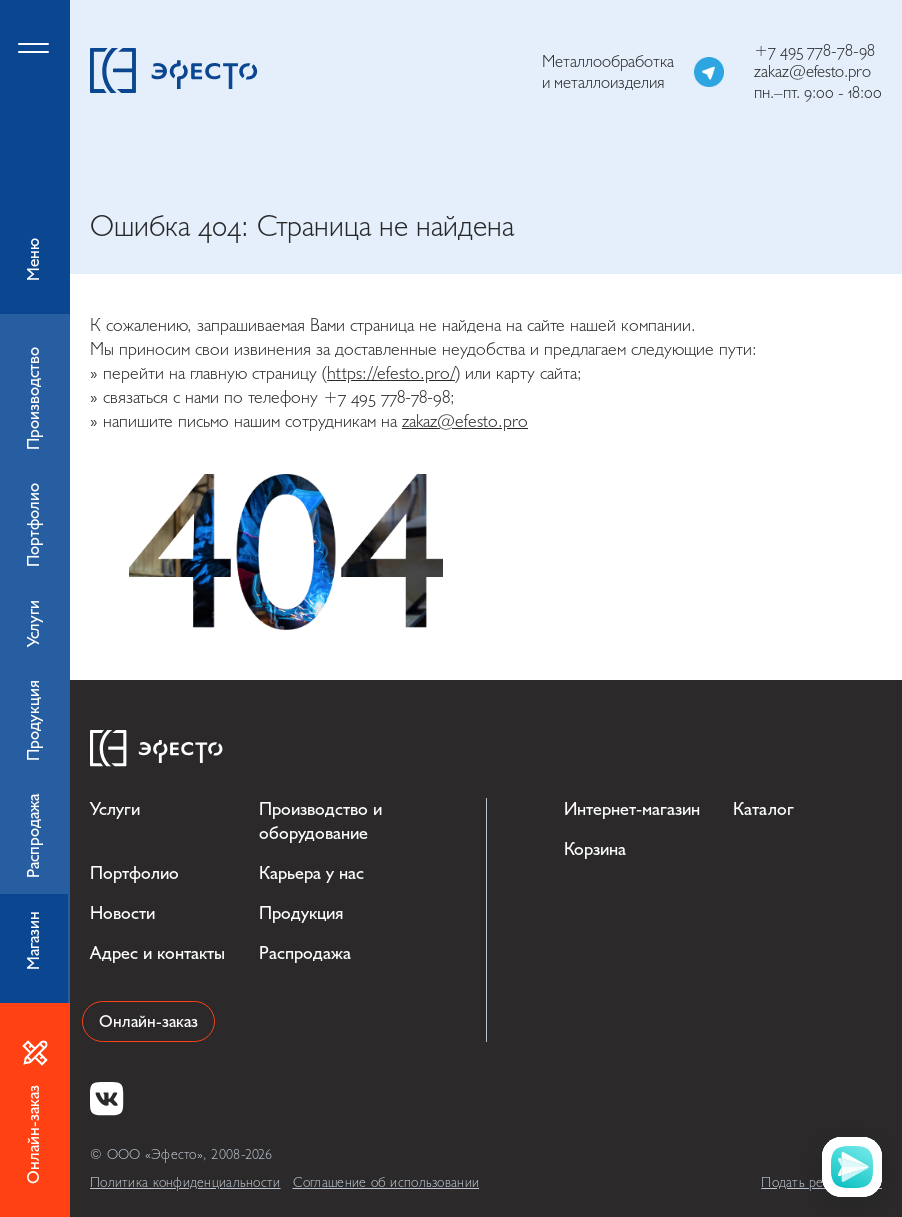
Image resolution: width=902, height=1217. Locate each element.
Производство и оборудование (320, 821)
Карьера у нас (311, 873)
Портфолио (134, 873)
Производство (33, 398)
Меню (34, 157)
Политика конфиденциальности (185, 1182)
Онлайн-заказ (148, 1021)
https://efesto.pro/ (391, 373)
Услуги (115, 809)
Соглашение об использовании (386, 1182)
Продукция (301, 913)
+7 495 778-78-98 (814, 50)
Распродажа (305, 953)
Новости (122, 913)
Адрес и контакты (157, 953)
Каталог (763, 809)
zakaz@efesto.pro (812, 71)
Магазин (33, 940)
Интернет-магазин (632, 809)
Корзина (595, 849)
